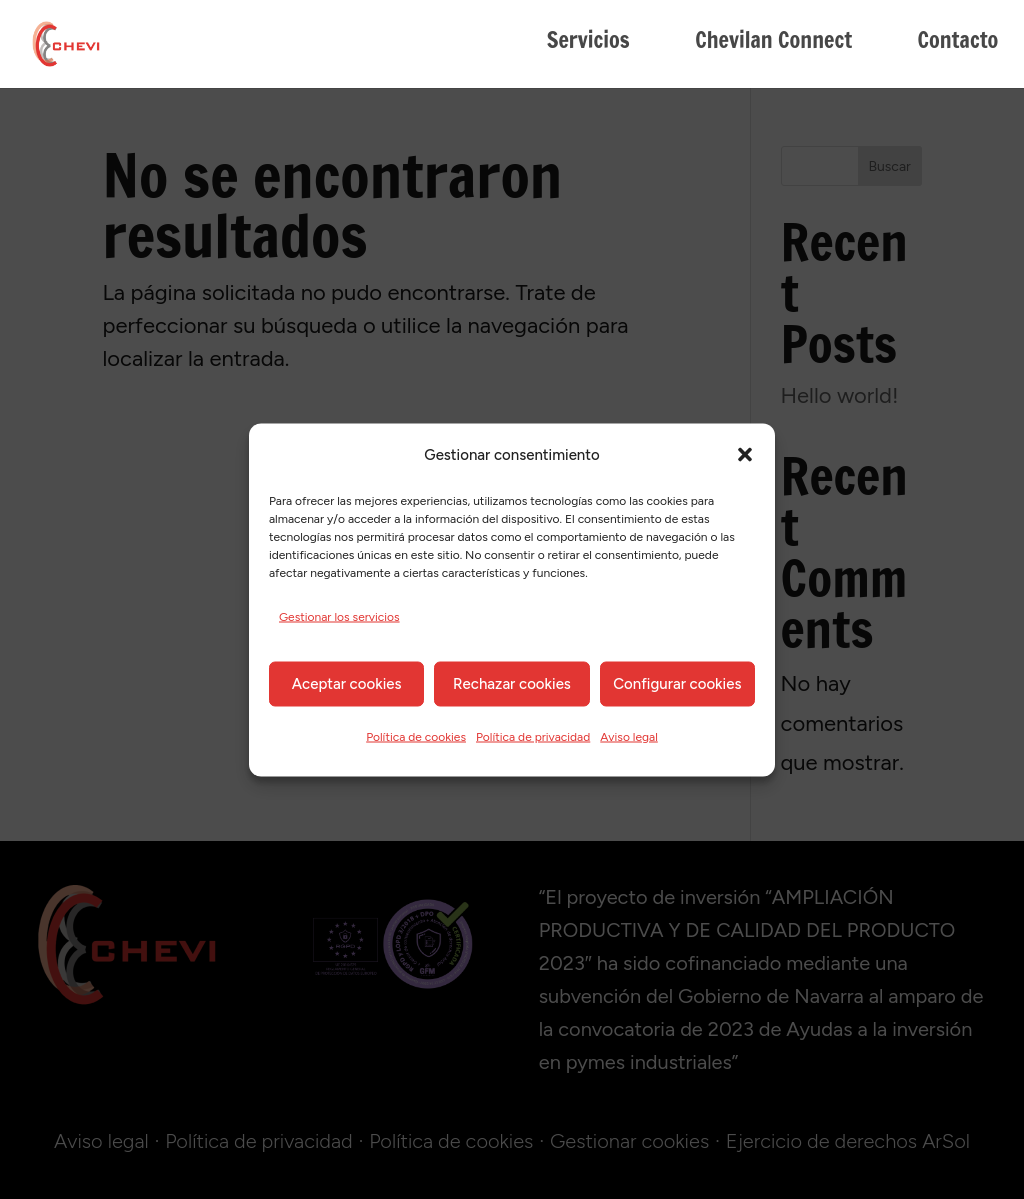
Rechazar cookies (512, 684)
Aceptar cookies (347, 684)
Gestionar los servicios (339, 616)
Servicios (588, 44)
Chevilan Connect (773, 44)
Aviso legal (629, 736)
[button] (745, 455)
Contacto (957, 44)
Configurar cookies (677, 684)
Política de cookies (416, 736)
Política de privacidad (533, 736)
